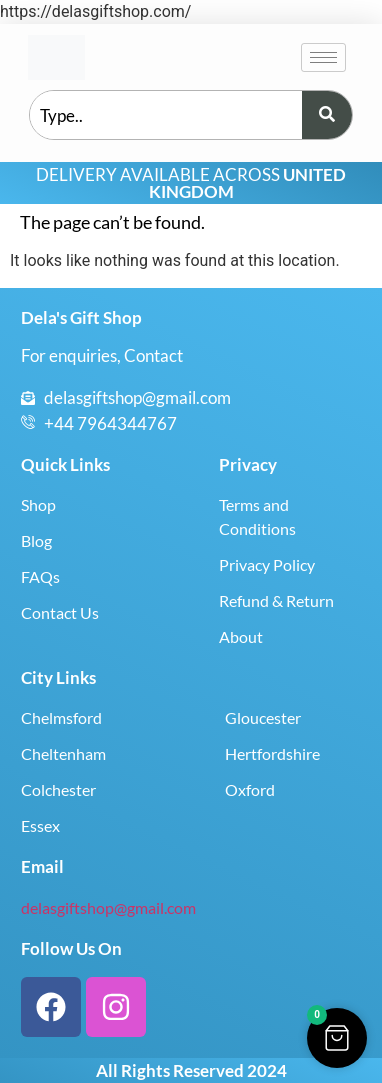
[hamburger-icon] (323, 57)
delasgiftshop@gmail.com (108, 907)
